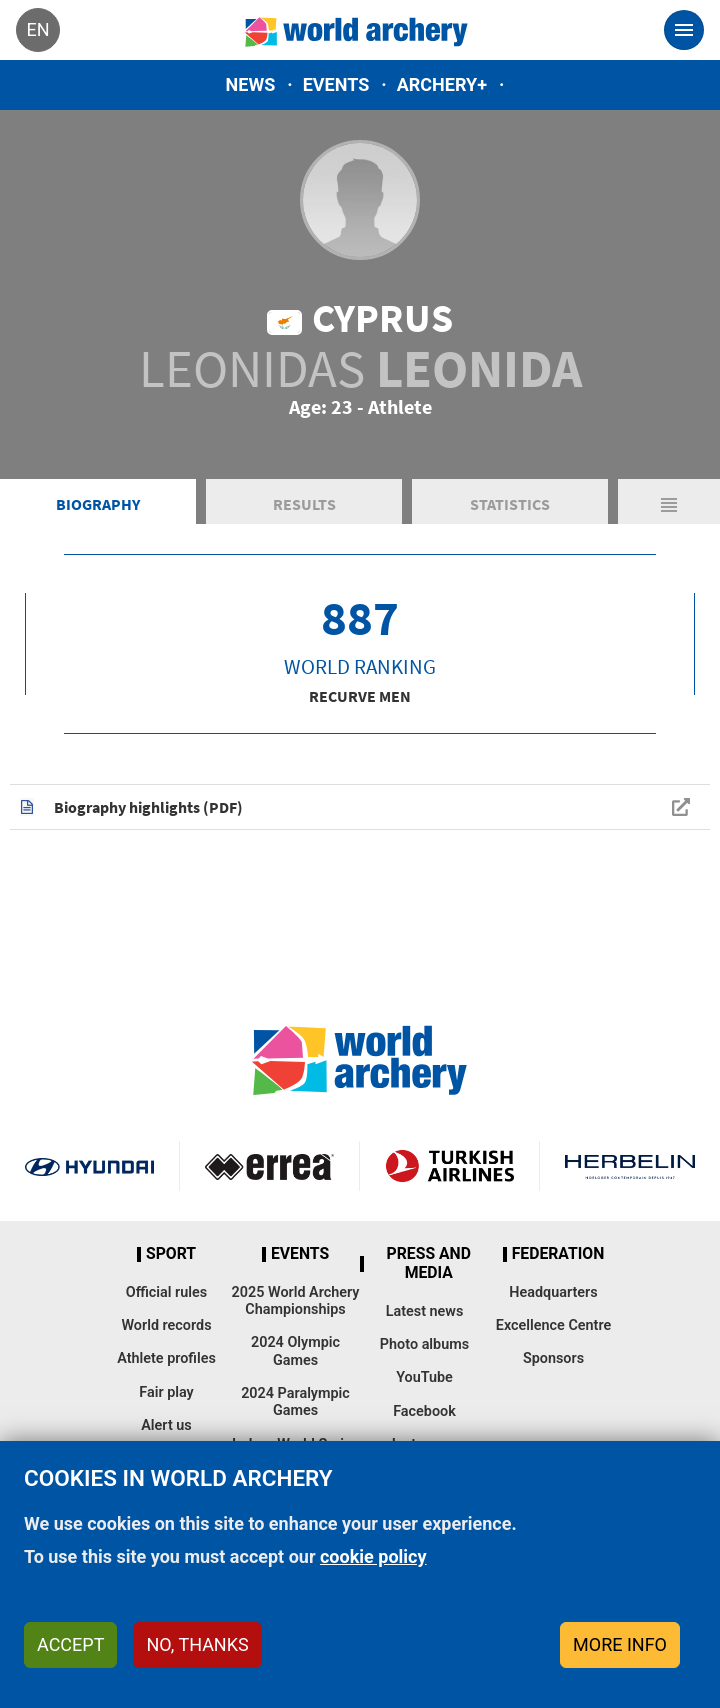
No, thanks (197, 1644)
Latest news (425, 1311)
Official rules (166, 1292)
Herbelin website (630, 1166)
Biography (98, 504)
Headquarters (553, 1292)
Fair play (166, 1392)
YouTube (424, 1377)
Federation (558, 1254)
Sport (171, 1254)
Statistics (510, 504)
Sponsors (553, 1358)
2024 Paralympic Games (295, 1402)
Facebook (424, 1411)
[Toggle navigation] (684, 30)
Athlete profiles (166, 1358)
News (251, 84)
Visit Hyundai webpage (89, 1166)
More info (620, 1644)
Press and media (429, 1263)
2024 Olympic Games (295, 1351)
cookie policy (373, 1556)
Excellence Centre (553, 1325)
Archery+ (442, 84)
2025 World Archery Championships (296, 1301)
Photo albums (424, 1344)
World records (166, 1325)
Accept (70, 1644)
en (37, 29)
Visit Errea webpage (269, 1166)
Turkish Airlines (449, 1166)
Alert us (166, 1425)
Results (304, 504)
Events (336, 84)
